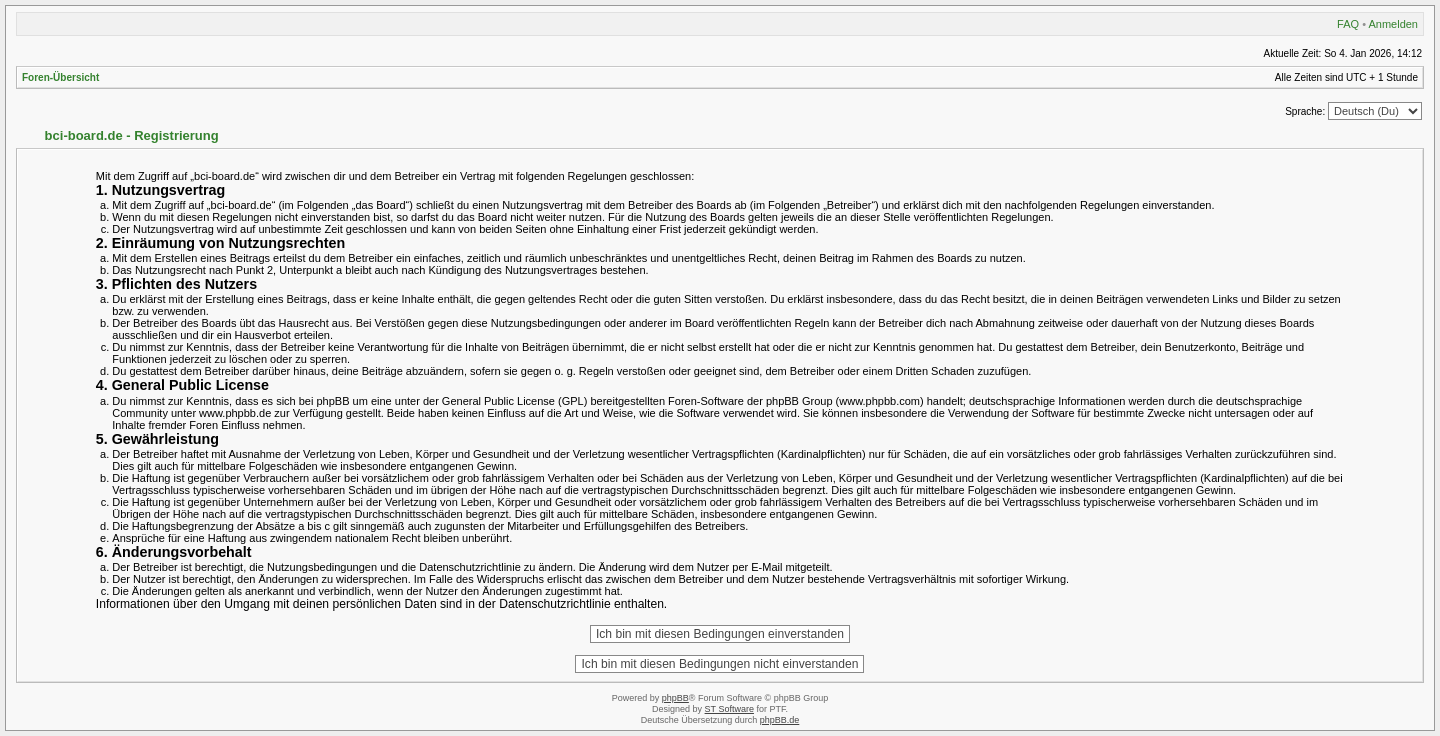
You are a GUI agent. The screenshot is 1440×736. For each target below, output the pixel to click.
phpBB (675, 698)
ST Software (729, 709)
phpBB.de (780, 720)
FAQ (1348, 24)
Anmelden (1393, 24)
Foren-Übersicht (60, 77)
